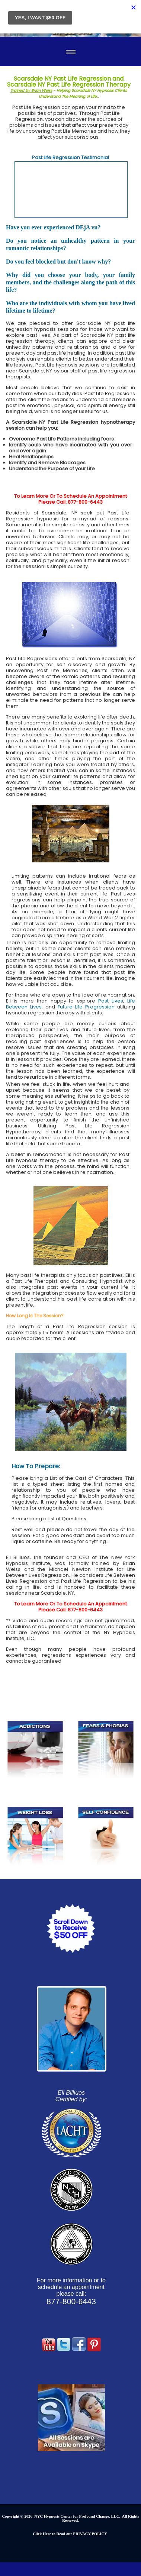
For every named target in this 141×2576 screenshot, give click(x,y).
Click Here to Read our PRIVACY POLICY (70, 2534)
